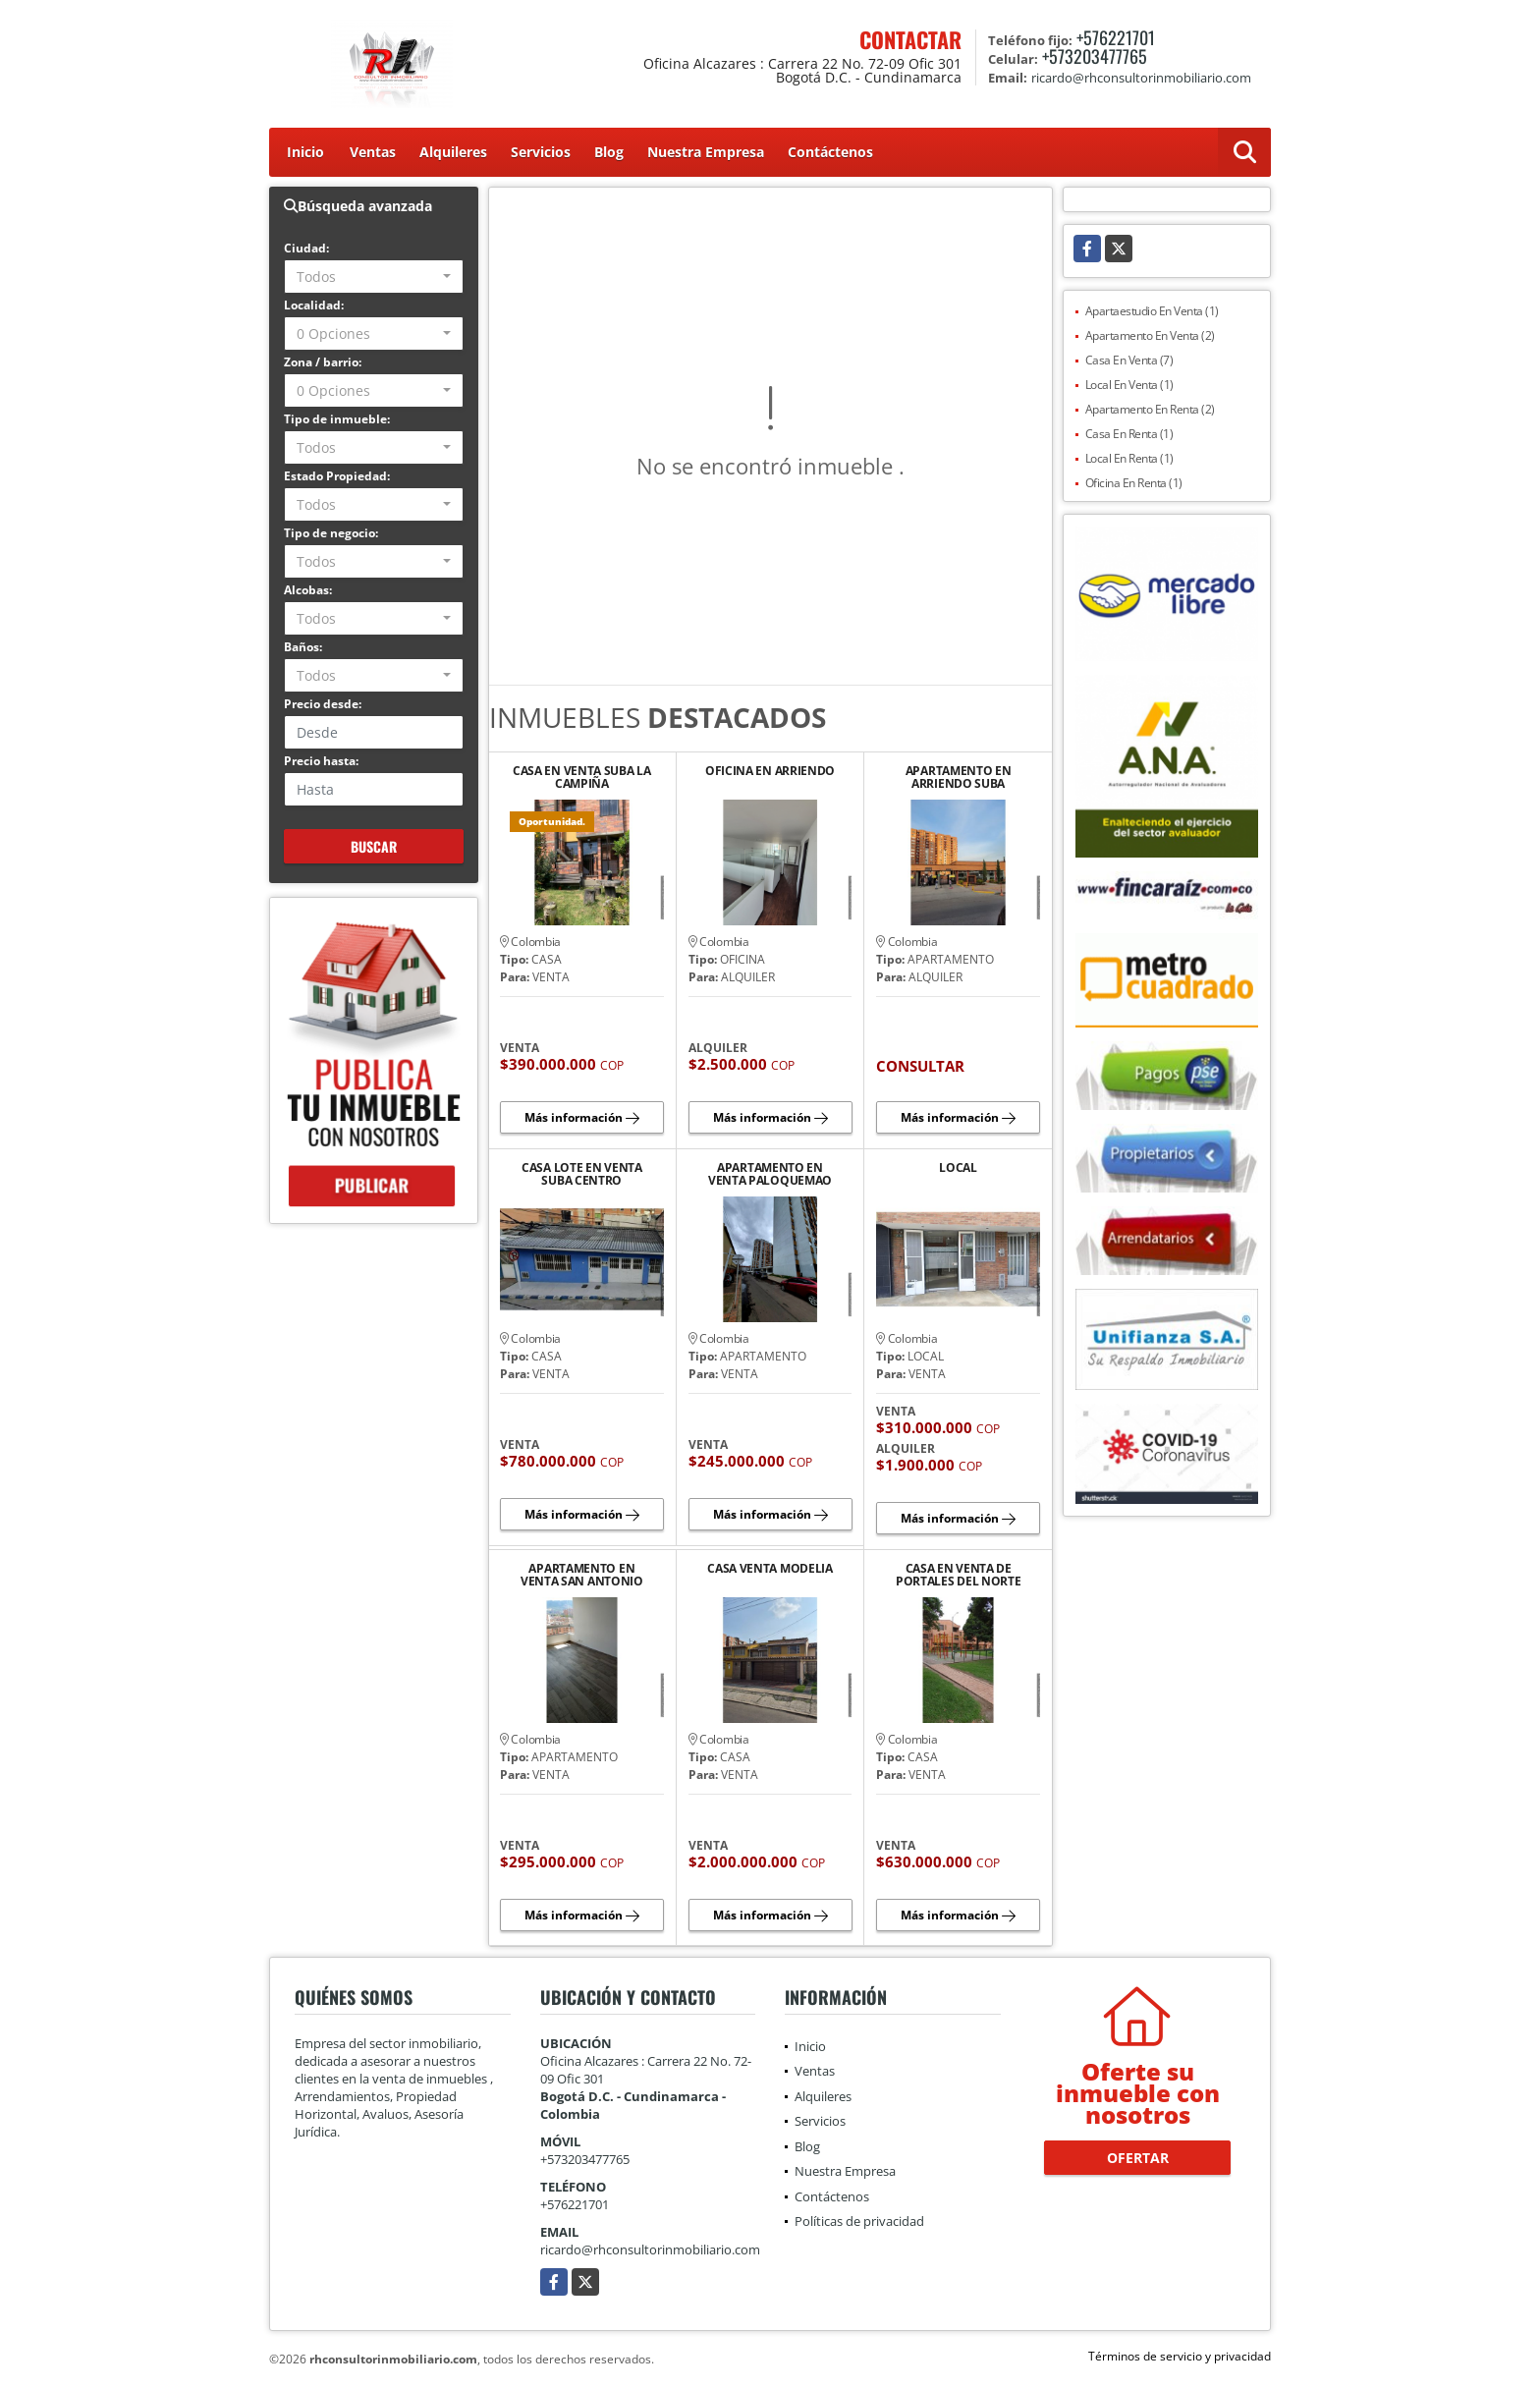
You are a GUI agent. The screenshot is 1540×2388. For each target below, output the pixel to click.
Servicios (541, 151)
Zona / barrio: (322, 362)
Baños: (303, 647)
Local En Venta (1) (1129, 384)
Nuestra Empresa (705, 151)
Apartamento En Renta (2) (1150, 409)
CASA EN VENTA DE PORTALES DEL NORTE (958, 1574)
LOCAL (958, 1168)
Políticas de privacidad (859, 2221)
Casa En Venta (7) (1129, 360)
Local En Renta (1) (1129, 458)
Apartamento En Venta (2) (1150, 335)
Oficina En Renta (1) (1133, 482)
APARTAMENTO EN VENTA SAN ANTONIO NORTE (582, 1574)
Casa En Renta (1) (1129, 433)
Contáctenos (830, 151)
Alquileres (453, 151)
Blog (609, 151)
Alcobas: (308, 590)
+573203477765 (1094, 56)
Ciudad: (306, 248)
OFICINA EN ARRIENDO (770, 771)
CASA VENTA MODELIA (770, 1569)
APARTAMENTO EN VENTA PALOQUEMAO (770, 1174)
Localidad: (314, 305)
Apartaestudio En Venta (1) (1152, 311)
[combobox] (374, 276)
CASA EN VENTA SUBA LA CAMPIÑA (582, 777)
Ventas (373, 151)
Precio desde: (322, 703)
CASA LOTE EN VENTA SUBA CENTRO (582, 1174)
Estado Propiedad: (337, 476)
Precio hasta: (321, 760)
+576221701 (1115, 37)
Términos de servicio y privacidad (1179, 2356)
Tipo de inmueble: (337, 419)
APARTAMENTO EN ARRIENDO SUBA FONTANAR (959, 777)
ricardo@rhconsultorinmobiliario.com (650, 2249)
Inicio (305, 151)
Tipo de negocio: (331, 533)
